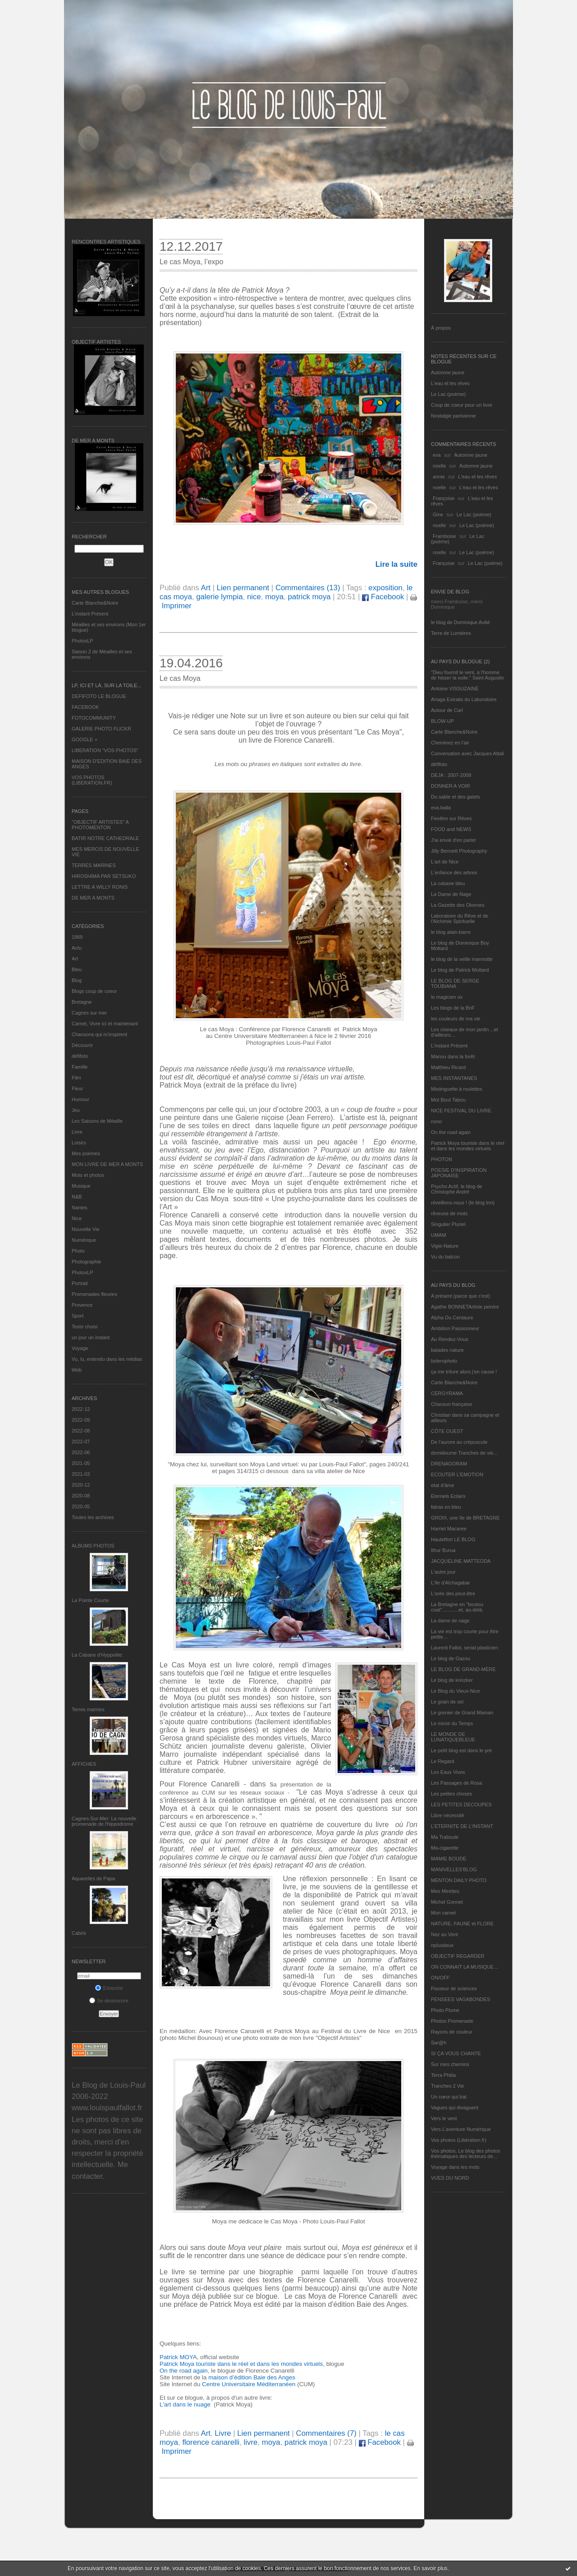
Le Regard (442, 1761)
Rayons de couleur (451, 2031)
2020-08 (81, 1495)
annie (439, 476)
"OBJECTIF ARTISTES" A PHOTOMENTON (100, 824)
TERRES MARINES (94, 865)
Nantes (79, 1207)
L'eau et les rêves (450, 383)
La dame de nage (450, 1620)
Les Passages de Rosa (456, 1783)
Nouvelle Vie (86, 1229)
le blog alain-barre (451, 932)
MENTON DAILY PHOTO (458, 1880)
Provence (82, 1305)
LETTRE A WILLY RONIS (100, 887)
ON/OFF (440, 1977)
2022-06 (81, 1452)
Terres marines (88, 1709)
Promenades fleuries (94, 1294)
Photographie (86, 1261)
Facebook (383, 596)
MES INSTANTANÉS (454, 1078)
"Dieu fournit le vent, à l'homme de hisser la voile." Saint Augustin (467, 675)
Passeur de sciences (454, 1988)
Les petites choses (451, 1793)
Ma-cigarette (444, 1847)
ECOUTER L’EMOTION (457, 1474)
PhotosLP (82, 640)
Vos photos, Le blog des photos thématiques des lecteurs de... (465, 2153)
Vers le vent (444, 2118)
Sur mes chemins (450, 2064)
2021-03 (81, 1474)
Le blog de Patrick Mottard (460, 970)
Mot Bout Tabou (448, 1099)
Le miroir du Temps (452, 1723)
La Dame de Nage (451, 894)
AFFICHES (84, 1764)
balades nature (447, 1350)
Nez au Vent (444, 1934)
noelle (439, 465)
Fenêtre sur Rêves (451, 818)
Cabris (79, 1933)
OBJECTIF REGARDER (458, 1956)
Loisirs (79, 1142)
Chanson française (451, 1404)
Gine (438, 514)
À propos (441, 328)
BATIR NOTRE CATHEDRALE (105, 838)
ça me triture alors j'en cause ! (464, 1371)
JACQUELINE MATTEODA (460, 1561)
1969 (77, 937)
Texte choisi (84, 1326)
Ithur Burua (443, 1550)
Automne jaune (447, 372)
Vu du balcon (445, 1256)
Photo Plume (445, 2010)
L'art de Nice (444, 861)
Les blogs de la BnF (453, 1007)
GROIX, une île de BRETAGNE (465, 1517)
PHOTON (441, 1159)
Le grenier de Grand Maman (462, 1712)
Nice (77, 1218)
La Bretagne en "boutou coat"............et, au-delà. (457, 1607)
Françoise (443, 498)
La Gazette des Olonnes (458, 905)
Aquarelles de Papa (93, 1878)
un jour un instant (91, 1337)
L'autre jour (443, 1572)
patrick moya (309, 596)
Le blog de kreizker (452, 1680)
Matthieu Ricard (448, 1067)
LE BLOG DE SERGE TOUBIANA (455, 983)
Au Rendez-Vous (449, 1339)
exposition (385, 587)
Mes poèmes (86, 1153)
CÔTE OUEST (447, 1431)
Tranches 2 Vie (447, 2086)
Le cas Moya (180, 678)
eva (437, 455)
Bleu (77, 969)
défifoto (80, 1056)
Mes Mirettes (445, 1891)
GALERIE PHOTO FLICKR (101, 728)
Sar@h (438, 2042)
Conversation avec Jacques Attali (467, 753)
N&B (77, 1196)
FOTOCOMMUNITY (94, 718)
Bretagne (82, 1002)
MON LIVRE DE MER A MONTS (107, 1164)
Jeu (76, 1110)
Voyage (80, 1348)
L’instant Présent (90, 613)
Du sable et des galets (455, 796)
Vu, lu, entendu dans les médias (107, 1359)
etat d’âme (442, 1485)
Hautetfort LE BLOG (453, 1539)
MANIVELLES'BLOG (454, 1869)
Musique (81, 1186)
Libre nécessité (447, 1815)
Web (77, 1370)
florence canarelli (210, 2442)
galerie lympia (219, 596)
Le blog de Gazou (450, 1658)
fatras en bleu (446, 1507)
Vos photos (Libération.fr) (458, 2140)
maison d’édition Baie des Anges (251, 2377)
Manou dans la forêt (453, 1056)
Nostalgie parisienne (453, 415)
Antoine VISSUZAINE (455, 688)
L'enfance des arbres (454, 872)
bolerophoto (444, 1361)
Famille (79, 1067)
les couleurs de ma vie (455, 1018)
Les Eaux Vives (448, 1772)
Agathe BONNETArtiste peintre (465, 1306)
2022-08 (81, 1430)
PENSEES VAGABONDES (460, 1999)
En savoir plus (430, 2568)
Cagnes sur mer (89, 1012)
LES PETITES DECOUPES (461, 1804)
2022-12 (81, 1409)
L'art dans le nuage (186, 2404)
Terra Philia (443, 2075)
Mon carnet (443, 1912)
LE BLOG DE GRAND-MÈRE (463, 1669)
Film (76, 1077)
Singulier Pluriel (448, 1224)
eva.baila (441, 807)
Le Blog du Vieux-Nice (455, 1691)
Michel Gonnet (447, 1902)
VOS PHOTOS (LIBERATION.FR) (92, 780)
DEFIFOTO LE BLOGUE (99, 696)
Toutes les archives (93, 1517)
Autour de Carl (447, 710)
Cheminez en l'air (450, 742)
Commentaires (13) (307, 587)
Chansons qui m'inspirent (99, 1034)
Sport (77, 1315)
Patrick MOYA (178, 2357)
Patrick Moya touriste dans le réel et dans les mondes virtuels (467, 1145)
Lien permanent (243, 587)
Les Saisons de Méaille (97, 1121)
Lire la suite (396, 564)
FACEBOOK (85, 707)
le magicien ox (447, 997)
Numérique (84, 1240)
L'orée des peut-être (453, 1593)
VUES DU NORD (450, 2178)
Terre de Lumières (451, 633)
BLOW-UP (442, 721)
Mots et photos (88, 1175)
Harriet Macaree (449, 1528)
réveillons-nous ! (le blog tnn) (463, 1202)
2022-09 (81, 1420)
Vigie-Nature (444, 1246)
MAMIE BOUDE (448, 1858)
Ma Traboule (444, 1837)
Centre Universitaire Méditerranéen (249, 2384)
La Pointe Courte (90, 1600)
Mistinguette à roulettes (456, 1089)
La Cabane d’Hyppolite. (97, 1655)
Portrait (79, 1283)
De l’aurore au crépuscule (459, 1442)
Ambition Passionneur (455, 1328)
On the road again (451, 1132)
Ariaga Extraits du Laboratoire (464, 699)
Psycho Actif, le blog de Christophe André (456, 1189)
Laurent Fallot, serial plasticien (464, 1647)
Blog (77, 980)
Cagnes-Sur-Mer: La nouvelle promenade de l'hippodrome (104, 1821)
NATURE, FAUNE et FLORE (462, 1923)
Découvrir (82, 1045)
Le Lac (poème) (448, 394)
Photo (78, 1251)
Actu (77, 948)
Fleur (77, 1088)
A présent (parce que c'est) (460, 1296)
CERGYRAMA (447, 1393)
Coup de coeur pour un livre (461, 405)
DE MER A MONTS (93, 897)
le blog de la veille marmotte (462, 959)
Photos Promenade (452, 2021)
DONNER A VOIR (450, 786)
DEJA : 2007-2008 (451, 775)
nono (436, 1121)
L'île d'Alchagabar (450, 1582)
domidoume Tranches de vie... (464, 1453)
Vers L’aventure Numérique (461, 2129)
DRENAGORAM (449, 1463)
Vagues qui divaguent (454, 2107)
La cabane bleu (448, 883)
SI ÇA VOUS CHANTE (456, 2053)
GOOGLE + (84, 739)
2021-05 (81, 1463)
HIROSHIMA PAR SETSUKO (104, 876)
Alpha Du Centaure (452, 1317)
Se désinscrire (108, 2000)
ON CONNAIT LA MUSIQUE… (465, 1967)
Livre (77, 1131)
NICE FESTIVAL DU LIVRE (461, 1110)
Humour (80, 1099)
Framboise (444, 536)
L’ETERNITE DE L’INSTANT (462, 1826)
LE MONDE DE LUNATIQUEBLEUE (453, 1736)
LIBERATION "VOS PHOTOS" (105, 750)
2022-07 (81, 1441)
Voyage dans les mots (455, 2167)
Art (75, 958)
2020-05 (81, 1506)
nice (254, 596)
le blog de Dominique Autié (460, 622)
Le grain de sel (447, 1701)
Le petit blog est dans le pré (461, 1750)
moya (274, 596)
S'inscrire (109, 1988)
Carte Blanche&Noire (95, 603)
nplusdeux (442, 1945)
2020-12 (81, 1485)
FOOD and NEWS (451, 829)
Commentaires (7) (326, 2433)
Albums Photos (93, 1545)
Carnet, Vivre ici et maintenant (105, 1023)
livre (251, 2442)
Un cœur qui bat (449, 2096)
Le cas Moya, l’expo (191, 262)
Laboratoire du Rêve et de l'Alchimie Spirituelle (459, 918)
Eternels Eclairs (448, 1496)
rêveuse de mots (449, 1213)
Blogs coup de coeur (94, 991)
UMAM (438, 1235)
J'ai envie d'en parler (453, 840)
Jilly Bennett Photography (459, 851)
